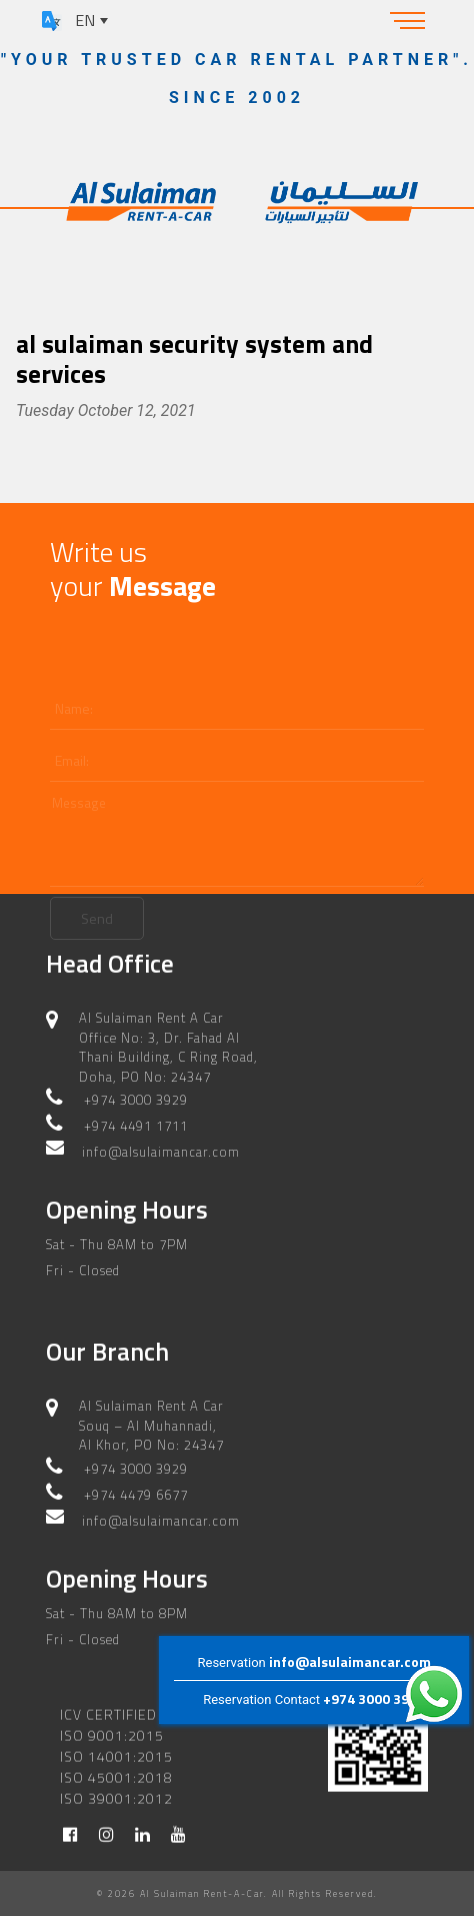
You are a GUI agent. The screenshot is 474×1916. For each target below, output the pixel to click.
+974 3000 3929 (374, 1698)
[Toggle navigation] (408, 20)
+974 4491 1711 (136, 1123)
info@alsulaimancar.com (350, 1661)
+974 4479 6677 (136, 1492)
